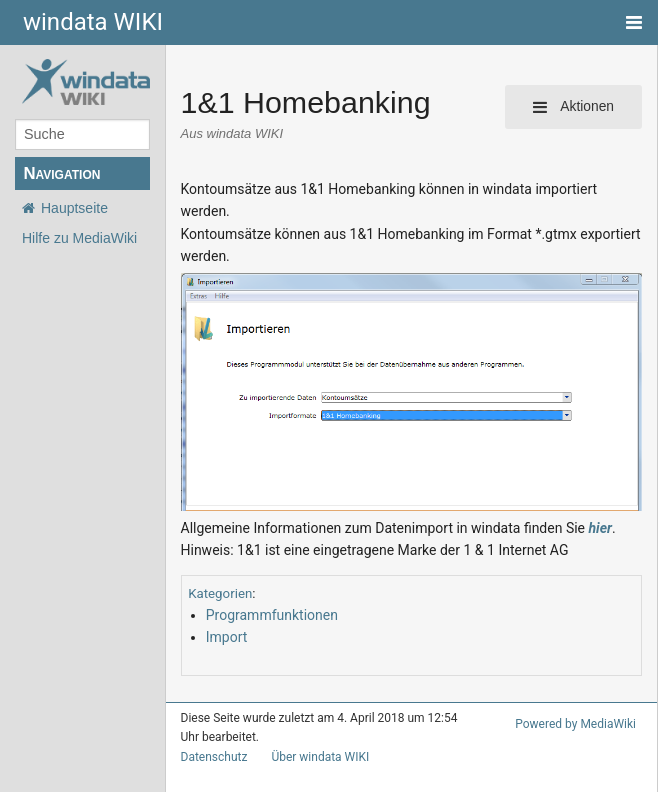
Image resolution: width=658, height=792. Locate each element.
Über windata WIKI (312, 734)
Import (225, 614)
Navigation (61, 173)
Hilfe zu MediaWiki (79, 238)
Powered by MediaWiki (579, 702)
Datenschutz (210, 734)
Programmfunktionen (266, 591)
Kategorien (217, 570)
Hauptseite (74, 208)
